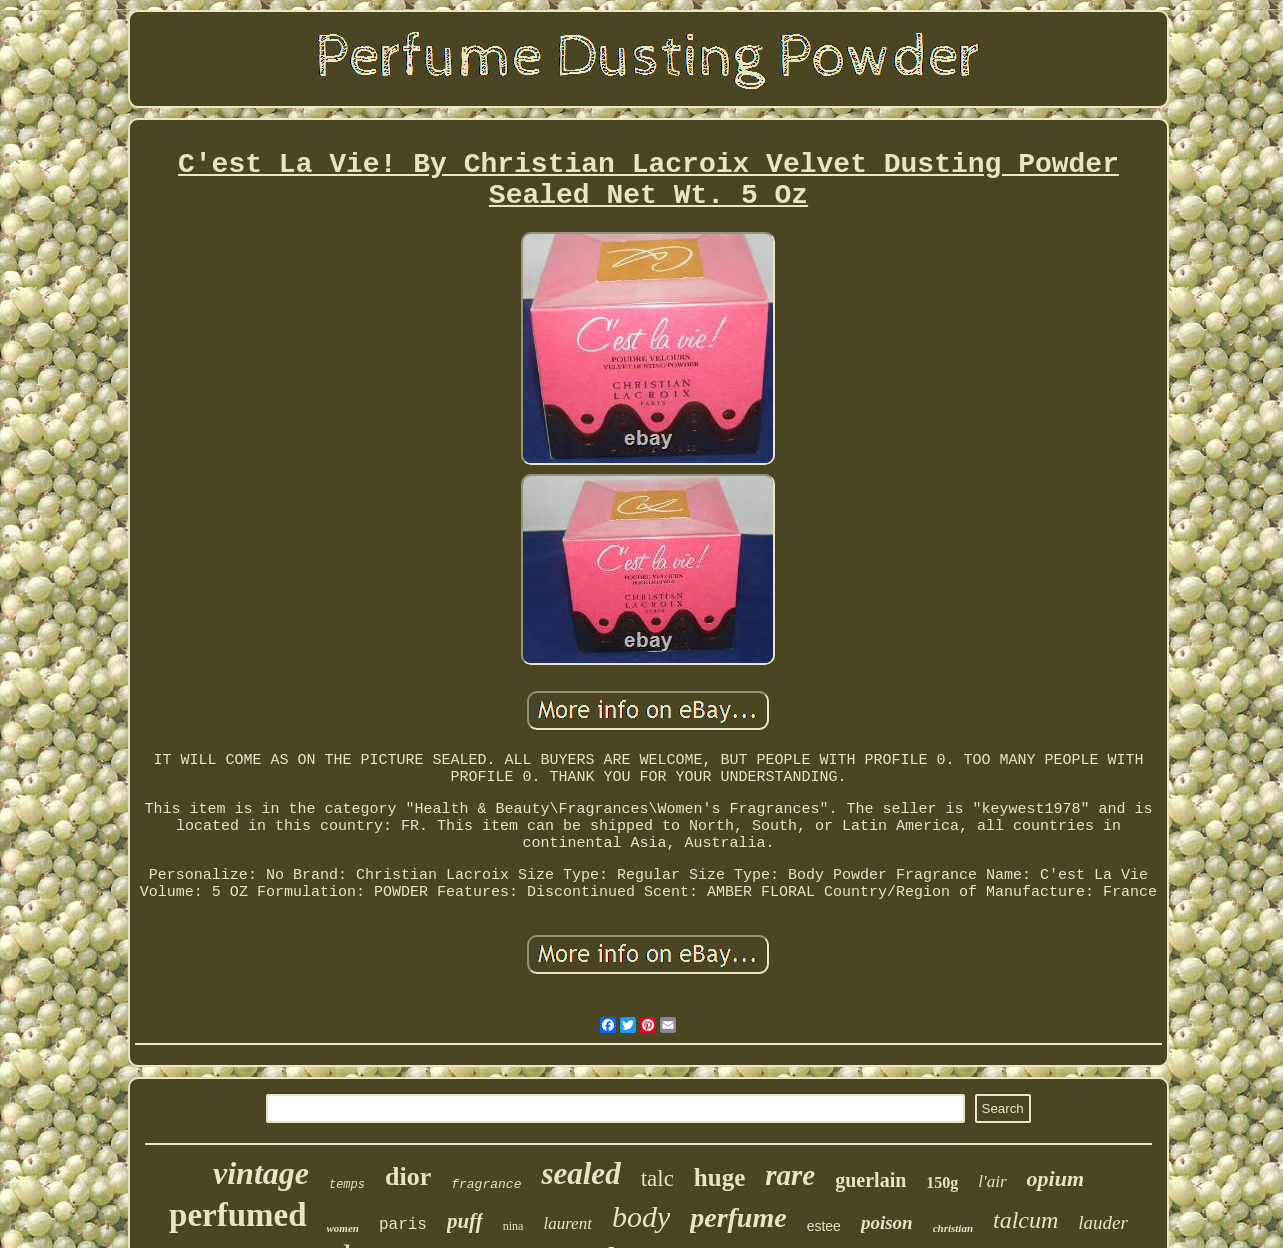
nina (513, 1226)
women (343, 1228)
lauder (1103, 1222)
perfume (738, 1217)
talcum (1025, 1220)
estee (824, 1226)
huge (719, 1177)
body (641, 1216)
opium (1055, 1178)
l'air (992, 1181)
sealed (580, 1173)
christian (953, 1228)
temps (347, 1185)
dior (408, 1176)
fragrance (486, 1184)
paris (403, 1225)
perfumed (237, 1215)
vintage (261, 1173)
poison (887, 1222)
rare (790, 1175)
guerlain (870, 1180)
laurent (567, 1223)
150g (942, 1182)
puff (465, 1221)
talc (657, 1178)
